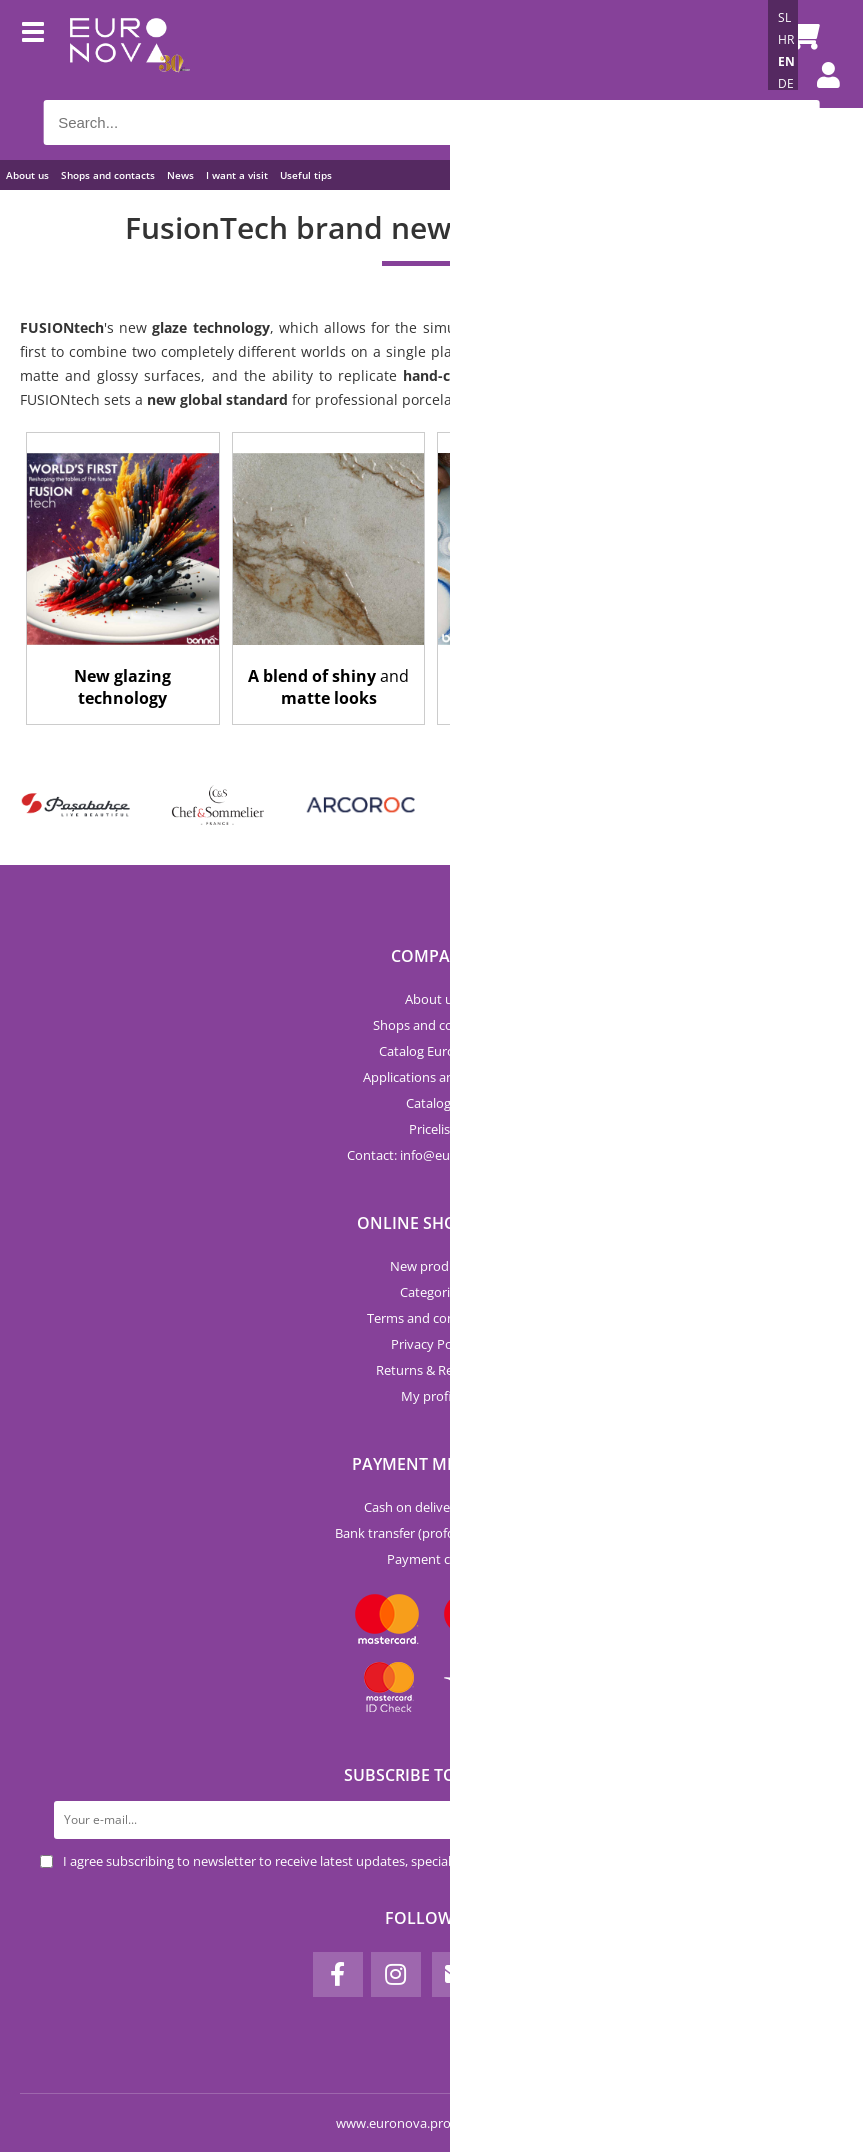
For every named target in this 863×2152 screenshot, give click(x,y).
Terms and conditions (431, 1318)
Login (828, 95)
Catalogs (431, 1103)
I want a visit (237, 175)
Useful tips (306, 175)
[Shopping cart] (800, 35)
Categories (431, 1292)
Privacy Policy (431, 1344)
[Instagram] (396, 1974)
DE (786, 83)
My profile (431, 1396)
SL (784, 17)
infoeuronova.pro (458, 1155)
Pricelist (432, 1129)
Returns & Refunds (431, 1370)
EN (786, 61)
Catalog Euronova (432, 1051)
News (180, 175)
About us (27, 175)
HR (786, 39)
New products (432, 1266)
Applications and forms (431, 1077)
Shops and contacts (108, 175)
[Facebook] (338, 1974)
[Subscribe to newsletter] (804, 1820)
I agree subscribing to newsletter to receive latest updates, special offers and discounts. (321, 1861)
